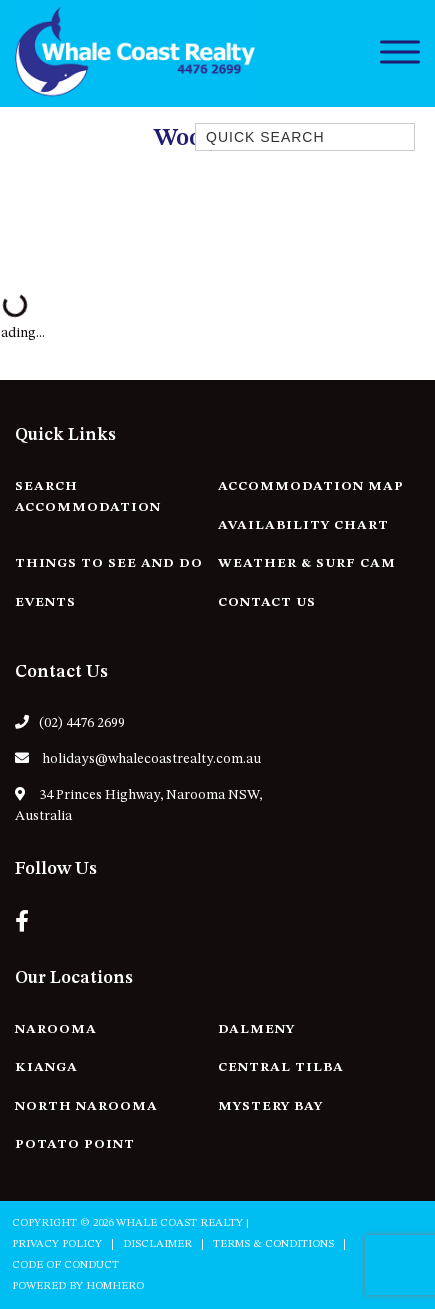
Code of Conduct (65, 1265)
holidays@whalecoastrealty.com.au (138, 758)
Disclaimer (157, 1244)
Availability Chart (303, 525)
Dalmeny (256, 1029)
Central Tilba (281, 1067)
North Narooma (86, 1106)
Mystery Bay (270, 1106)
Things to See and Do (109, 563)
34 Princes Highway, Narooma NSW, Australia (138, 805)
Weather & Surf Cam (307, 563)
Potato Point (75, 1144)
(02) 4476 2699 (70, 722)
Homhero (115, 1286)
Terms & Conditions (273, 1244)
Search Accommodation (88, 497)
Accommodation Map (311, 486)
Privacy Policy (57, 1244)
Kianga (46, 1067)
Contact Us (267, 602)
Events (45, 602)
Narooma (56, 1029)
